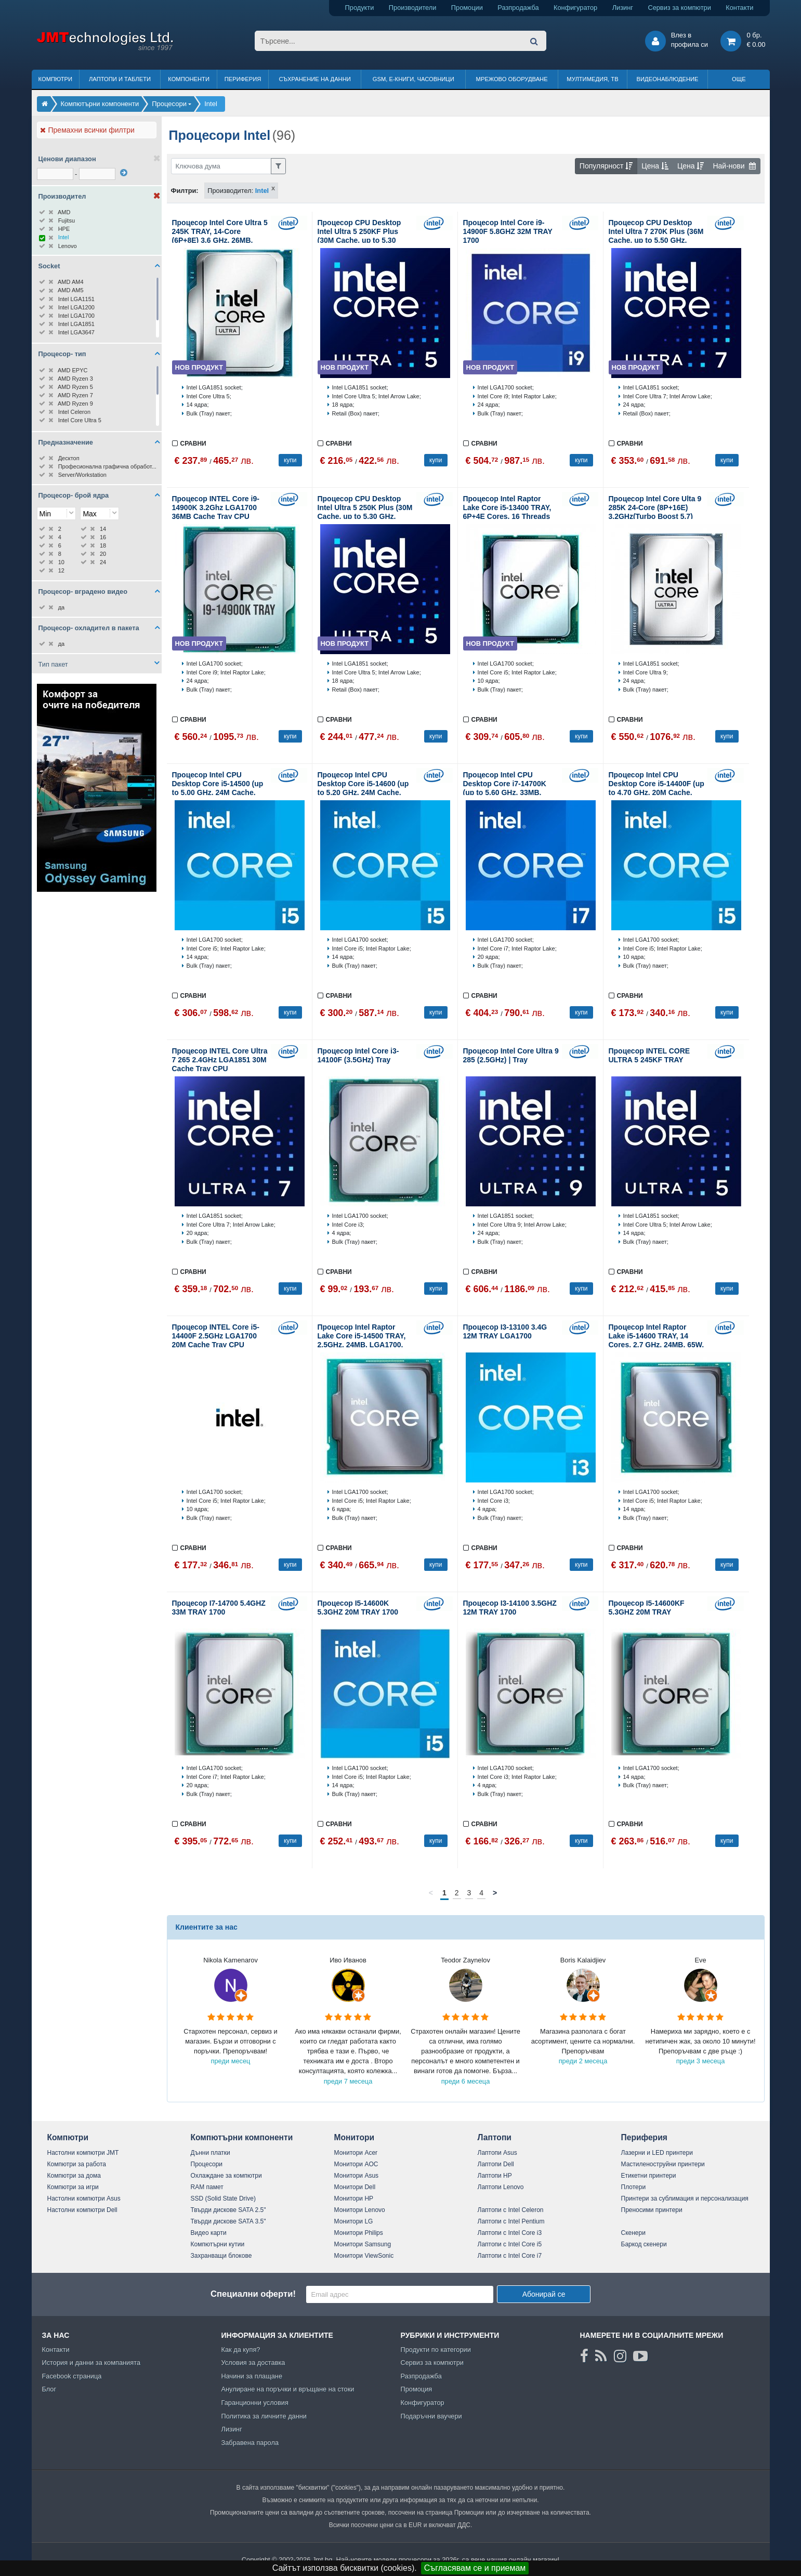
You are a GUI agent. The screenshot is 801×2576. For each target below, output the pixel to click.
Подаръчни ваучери (431, 2416)
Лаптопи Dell (496, 2164)
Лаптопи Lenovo (501, 2187)
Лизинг (622, 7)
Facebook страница (72, 2376)
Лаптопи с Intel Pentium (511, 2221)
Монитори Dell (355, 2187)
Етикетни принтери (648, 2175)
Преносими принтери (651, 2210)
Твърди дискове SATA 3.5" (228, 2221)
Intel (262, 190)
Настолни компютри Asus (84, 2198)
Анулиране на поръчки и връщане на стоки (287, 2389)
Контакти (739, 7)
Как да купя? (240, 2349)
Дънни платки (210, 2152)
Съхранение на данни (315, 79)
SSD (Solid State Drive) (223, 2198)
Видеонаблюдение (668, 79)
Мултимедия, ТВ (592, 79)
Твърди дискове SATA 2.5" (228, 2210)
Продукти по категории (436, 2349)
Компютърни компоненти (242, 2137)
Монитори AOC (356, 2164)
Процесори (207, 2164)
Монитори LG (353, 2221)
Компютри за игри (73, 2187)
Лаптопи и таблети (120, 79)
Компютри (55, 79)
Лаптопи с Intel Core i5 (510, 2244)
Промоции (467, 7)
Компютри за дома (74, 2175)
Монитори (354, 2137)
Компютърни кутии (218, 2244)
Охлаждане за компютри (226, 2175)
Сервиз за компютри (679, 7)
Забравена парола (250, 2443)
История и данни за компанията (91, 2362)
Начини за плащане (252, 2376)
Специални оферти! (253, 2294)
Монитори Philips (358, 2232)
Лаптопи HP (495, 2175)
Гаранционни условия (254, 2402)
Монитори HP (354, 2198)
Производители (413, 7)
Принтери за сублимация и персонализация (685, 2198)
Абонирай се (544, 2294)
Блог (49, 2389)
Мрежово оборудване (512, 79)
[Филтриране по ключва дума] (221, 166)
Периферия (243, 79)
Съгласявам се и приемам (475, 2568)
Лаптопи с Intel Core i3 (510, 2232)
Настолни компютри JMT (83, 2152)
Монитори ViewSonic (364, 2255)
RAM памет (207, 2187)
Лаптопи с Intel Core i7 (510, 2255)
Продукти (359, 7)
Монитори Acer (356, 2152)
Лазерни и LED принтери (657, 2152)
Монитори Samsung (362, 2244)
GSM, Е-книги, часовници (413, 79)
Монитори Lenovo (359, 2210)
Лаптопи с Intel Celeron (511, 2210)
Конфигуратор (575, 7)
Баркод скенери (644, 2244)
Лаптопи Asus (497, 2152)
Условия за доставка (253, 2362)
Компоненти (188, 79)
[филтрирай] (124, 172)
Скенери (633, 2232)
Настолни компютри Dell (82, 2210)
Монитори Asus (356, 2175)
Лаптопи (494, 2137)
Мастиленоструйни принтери (663, 2164)
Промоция (416, 2389)
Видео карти (209, 2232)
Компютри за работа (77, 2164)
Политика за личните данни (264, 2416)
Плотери (633, 2187)
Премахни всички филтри (87, 130)
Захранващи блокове (221, 2255)
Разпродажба (518, 7)
